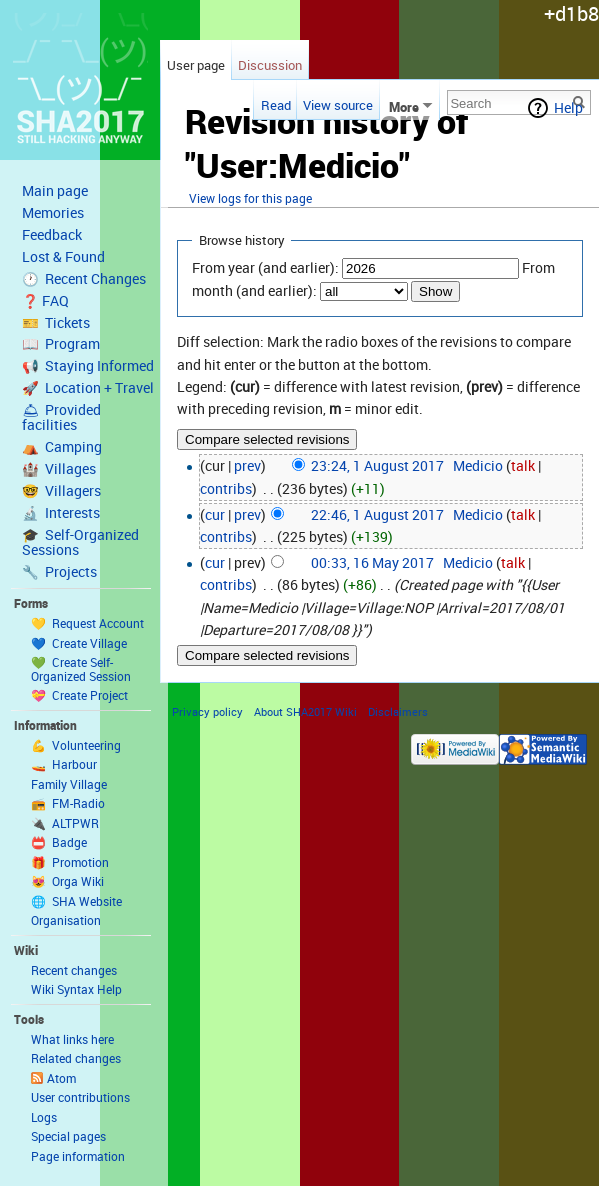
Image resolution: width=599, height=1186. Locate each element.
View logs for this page (250, 198)
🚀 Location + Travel (88, 388)
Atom (61, 1078)
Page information (78, 1156)
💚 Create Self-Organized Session (81, 669)
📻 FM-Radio (68, 803)
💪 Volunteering (76, 745)
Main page (55, 191)
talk (523, 465)
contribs (226, 488)
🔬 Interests (61, 513)
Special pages (68, 1136)
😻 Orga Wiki (67, 881)
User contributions (80, 1097)
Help (568, 107)
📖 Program (61, 344)
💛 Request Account (87, 623)
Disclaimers (398, 711)
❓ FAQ (45, 301)
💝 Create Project (79, 695)
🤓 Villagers (61, 491)
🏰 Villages (59, 469)
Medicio (478, 465)
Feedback (52, 235)
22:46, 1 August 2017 (377, 514)
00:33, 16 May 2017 (372, 562)
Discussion (270, 65)
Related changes (76, 1058)
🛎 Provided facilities (61, 417)
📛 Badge (59, 842)
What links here (72, 1039)
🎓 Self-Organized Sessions (80, 542)
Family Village (69, 784)
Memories (53, 213)
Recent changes (74, 970)
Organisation (66, 920)
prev (247, 465)
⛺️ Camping (62, 447)
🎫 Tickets (56, 323)
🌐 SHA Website (76, 901)
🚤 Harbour (64, 764)
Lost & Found (63, 257)
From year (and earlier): (265, 267)
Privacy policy (207, 711)
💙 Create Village (79, 643)
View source (338, 105)
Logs (44, 1117)
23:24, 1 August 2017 (377, 465)
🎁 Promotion (70, 862)
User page (196, 65)
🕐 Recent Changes (84, 279)
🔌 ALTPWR (65, 823)
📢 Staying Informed (88, 366)
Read (273, 105)
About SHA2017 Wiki (305, 711)
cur (215, 514)
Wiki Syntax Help (76, 989)
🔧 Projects (59, 572)
